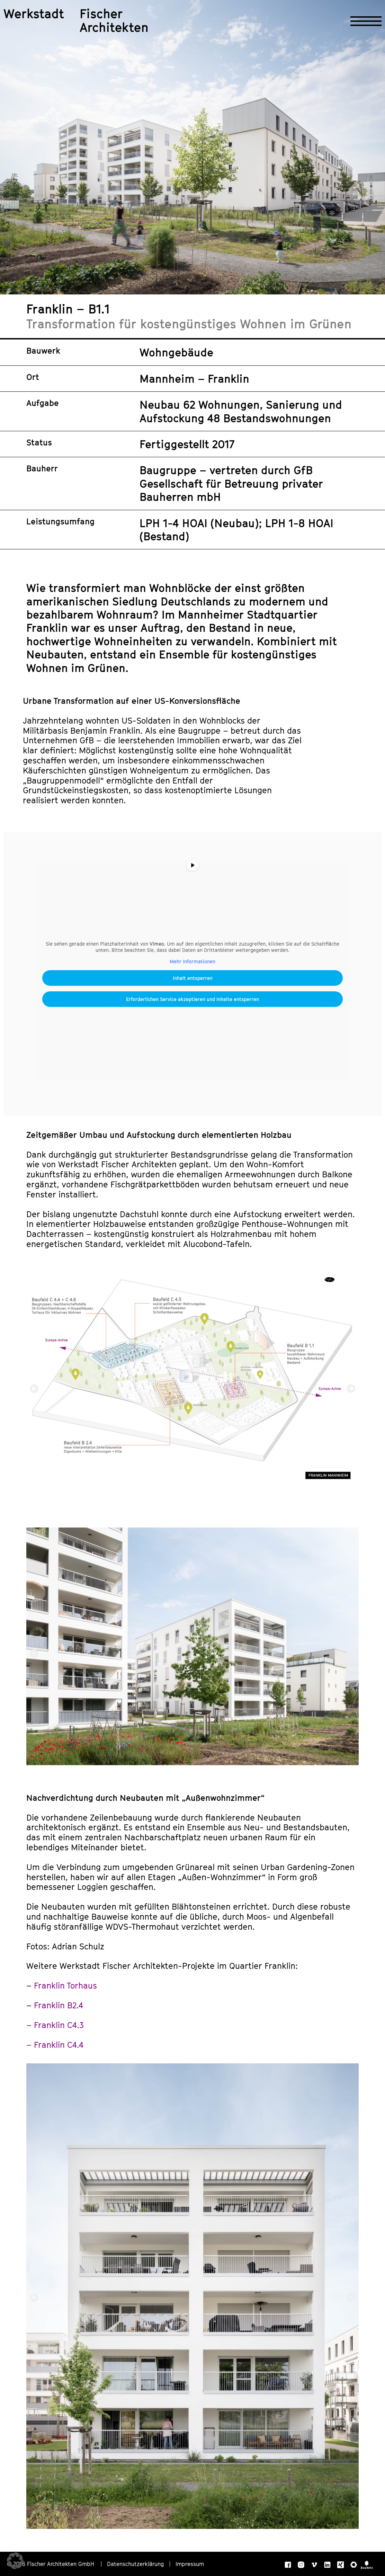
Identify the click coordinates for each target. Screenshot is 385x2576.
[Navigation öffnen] (366, 21)
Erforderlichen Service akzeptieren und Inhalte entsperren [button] (192, 999)
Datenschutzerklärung (135, 2564)
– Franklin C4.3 (55, 2025)
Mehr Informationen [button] (192, 961)
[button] (34, 1388)
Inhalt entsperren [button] (193, 978)
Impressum (190, 2564)
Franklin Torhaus (65, 1985)
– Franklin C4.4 (54, 2045)
